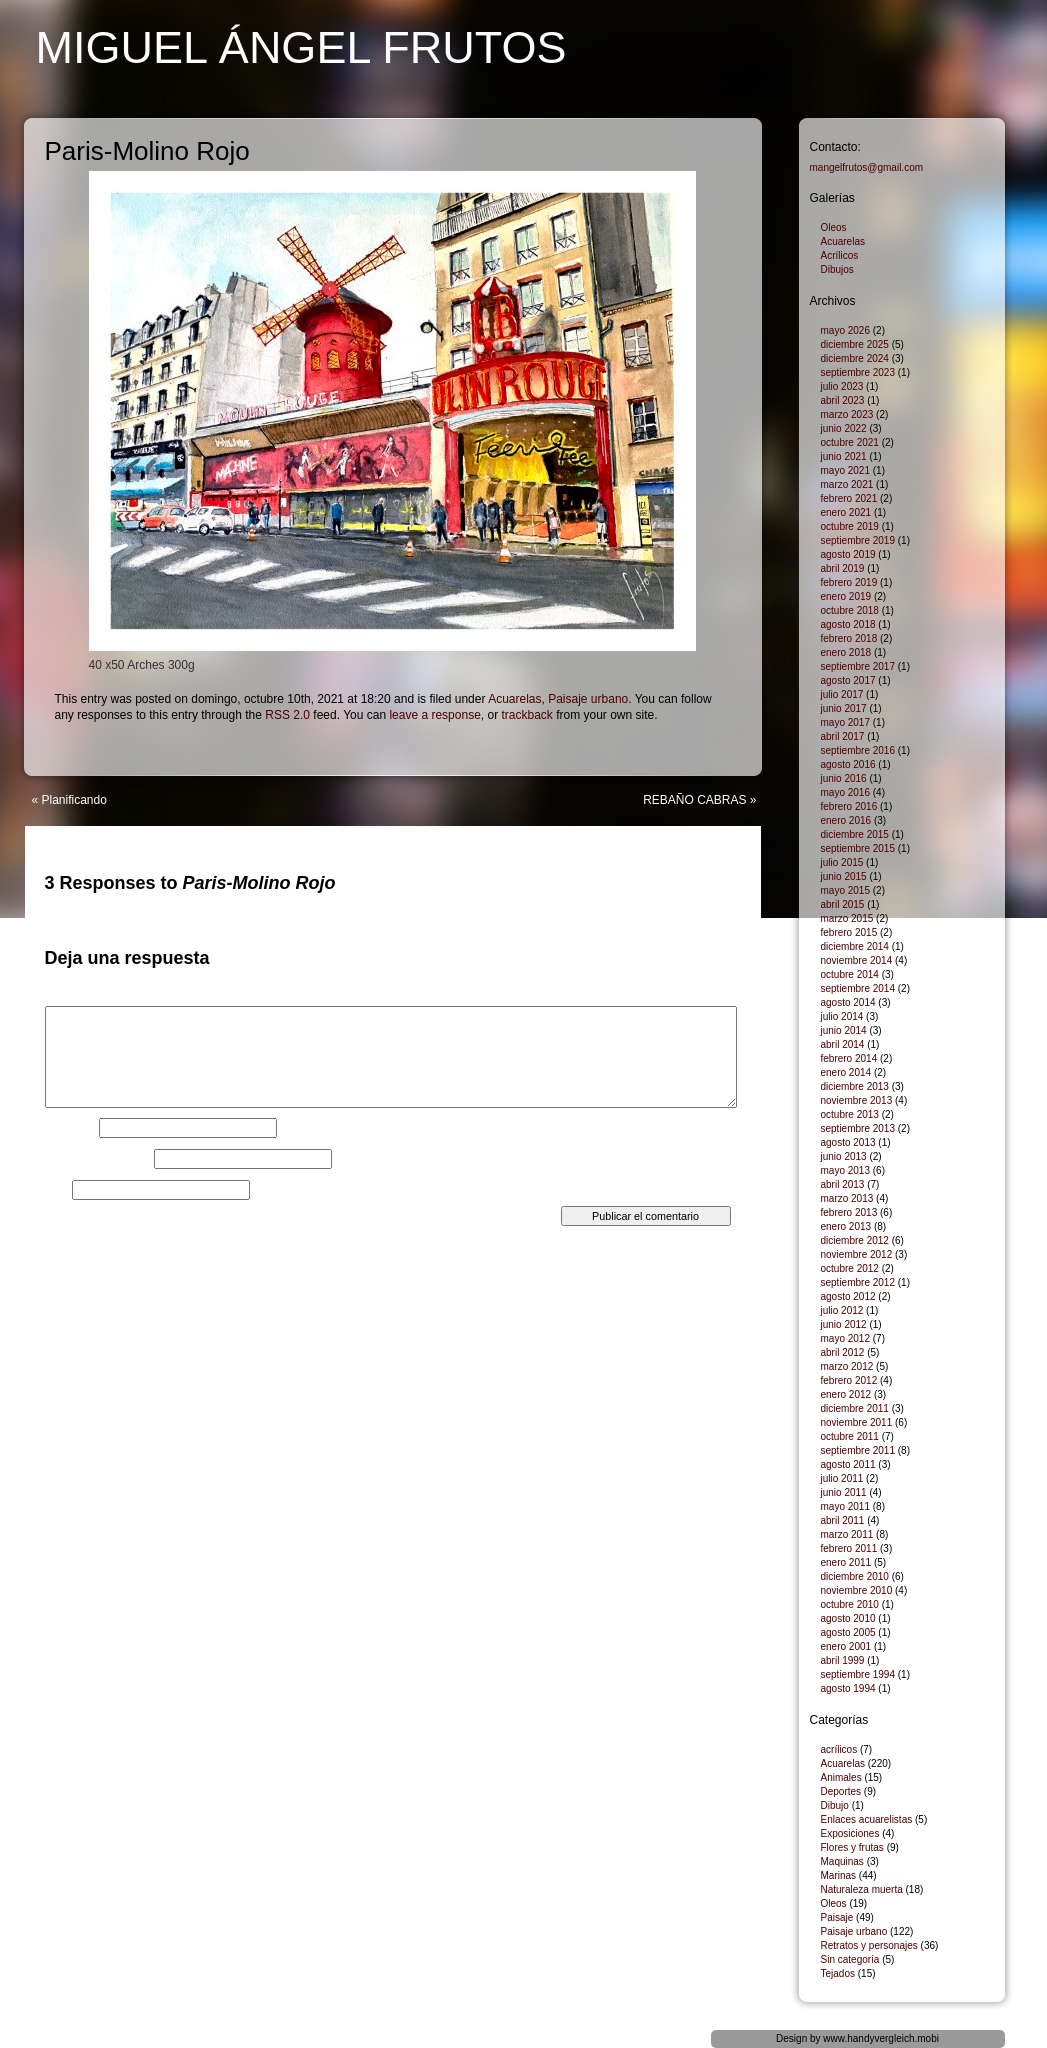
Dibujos (837, 269)
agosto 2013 (848, 1142)
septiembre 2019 (858, 540)
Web (57, 1190)
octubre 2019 (850, 526)
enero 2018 (846, 652)
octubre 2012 (850, 1268)
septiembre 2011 (858, 1450)
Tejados (838, 1973)
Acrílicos (840, 255)
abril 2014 (843, 1044)
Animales (841, 1777)
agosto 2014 (848, 1002)
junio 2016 (844, 778)
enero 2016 (846, 820)
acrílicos (839, 1749)
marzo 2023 (847, 414)
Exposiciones (850, 1833)
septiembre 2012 (858, 1282)
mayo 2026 (845, 330)
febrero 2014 (849, 1058)
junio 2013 (844, 1156)
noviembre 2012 (857, 1254)
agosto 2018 (848, 624)
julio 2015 (842, 862)
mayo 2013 (845, 1170)
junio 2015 (844, 876)
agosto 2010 (848, 1618)
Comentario (80, 1000)
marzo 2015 (847, 918)
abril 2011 (843, 1520)
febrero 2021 (849, 498)
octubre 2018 (850, 610)
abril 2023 (843, 400)
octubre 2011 (850, 1436)
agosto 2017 (848, 680)
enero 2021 (846, 512)
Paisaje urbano (588, 699)
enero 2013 (846, 1226)
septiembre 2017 (858, 666)
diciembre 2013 (855, 1086)
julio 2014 (842, 1016)
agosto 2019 (848, 554)
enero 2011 (846, 1562)
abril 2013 (843, 1184)
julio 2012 (842, 1310)
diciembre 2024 (855, 358)
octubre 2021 (850, 442)
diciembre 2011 (855, 1408)
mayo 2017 (845, 722)
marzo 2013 (847, 1198)
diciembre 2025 (855, 344)
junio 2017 (844, 708)
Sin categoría (850, 1959)
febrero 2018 (849, 638)
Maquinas (842, 1861)
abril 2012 (843, 1352)
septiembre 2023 (858, 372)
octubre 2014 (850, 974)
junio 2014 (844, 1030)
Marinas (839, 1875)
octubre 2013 (850, 1114)
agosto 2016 (848, 764)
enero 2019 (846, 596)
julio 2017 (842, 694)
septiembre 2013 (858, 1128)
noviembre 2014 (857, 960)
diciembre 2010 (855, 1576)
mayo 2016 (845, 792)
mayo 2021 (845, 470)
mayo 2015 (845, 890)
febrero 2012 (849, 1380)
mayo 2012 (845, 1338)
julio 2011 (842, 1478)
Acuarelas (514, 699)
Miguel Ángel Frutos (301, 47)
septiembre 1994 (858, 1674)
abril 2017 (843, 736)
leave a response (434, 715)
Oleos (834, 227)
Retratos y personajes (869, 1945)
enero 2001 (846, 1646)
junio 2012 (844, 1324)
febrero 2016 (849, 806)
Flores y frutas (852, 1847)
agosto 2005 (848, 1632)
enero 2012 (846, 1394)
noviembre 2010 (857, 1590)
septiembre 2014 (858, 988)
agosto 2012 (848, 1296)
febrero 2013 (849, 1212)
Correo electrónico (98, 1159)
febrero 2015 (849, 932)
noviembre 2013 (857, 1100)
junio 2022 (844, 428)
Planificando (74, 800)
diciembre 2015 (855, 834)
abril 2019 (843, 568)
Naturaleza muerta (862, 1889)
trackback (526, 715)
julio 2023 (842, 386)
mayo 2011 (845, 1506)
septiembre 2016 (858, 750)
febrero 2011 (849, 1548)
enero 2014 (846, 1072)
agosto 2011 (848, 1464)
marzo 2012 (847, 1366)
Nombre (70, 1128)
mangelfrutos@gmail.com (867, 167)
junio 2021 (844, 456)
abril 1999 (843, 1660)
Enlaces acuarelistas (867, 1819)
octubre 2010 (850, 1604)
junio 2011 (844, 1492)
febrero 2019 (849, 582)
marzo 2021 (847, 484)
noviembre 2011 (857, 1422)
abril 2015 (843, 904)
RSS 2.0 (287, 715)
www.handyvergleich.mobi (881, 2038)
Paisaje (837, 1917)
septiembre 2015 (858, 848)
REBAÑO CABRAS (694, 800)
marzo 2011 (847, 1534)
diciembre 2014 (855, 946)
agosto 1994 (848, 1688)
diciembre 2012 (855, 1240)
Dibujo (835, 1805)
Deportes (841, 1791)
